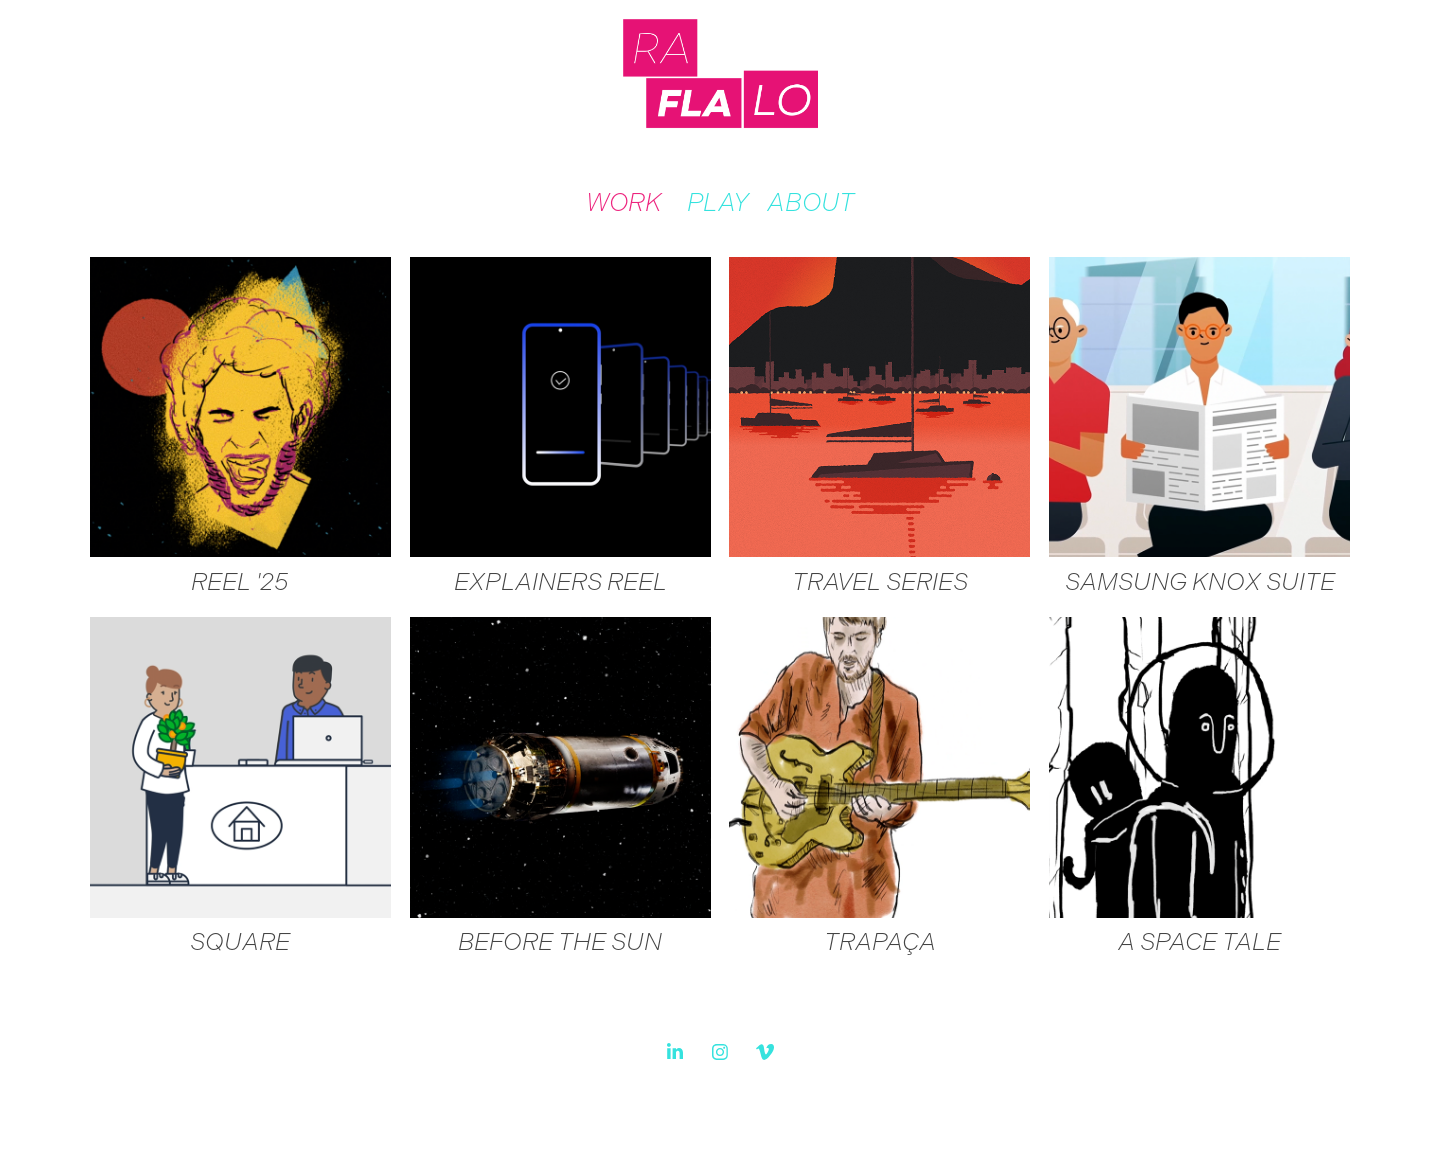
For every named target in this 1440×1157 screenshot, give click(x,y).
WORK (623, 202)
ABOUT (810, 202)
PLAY (718, 202)
